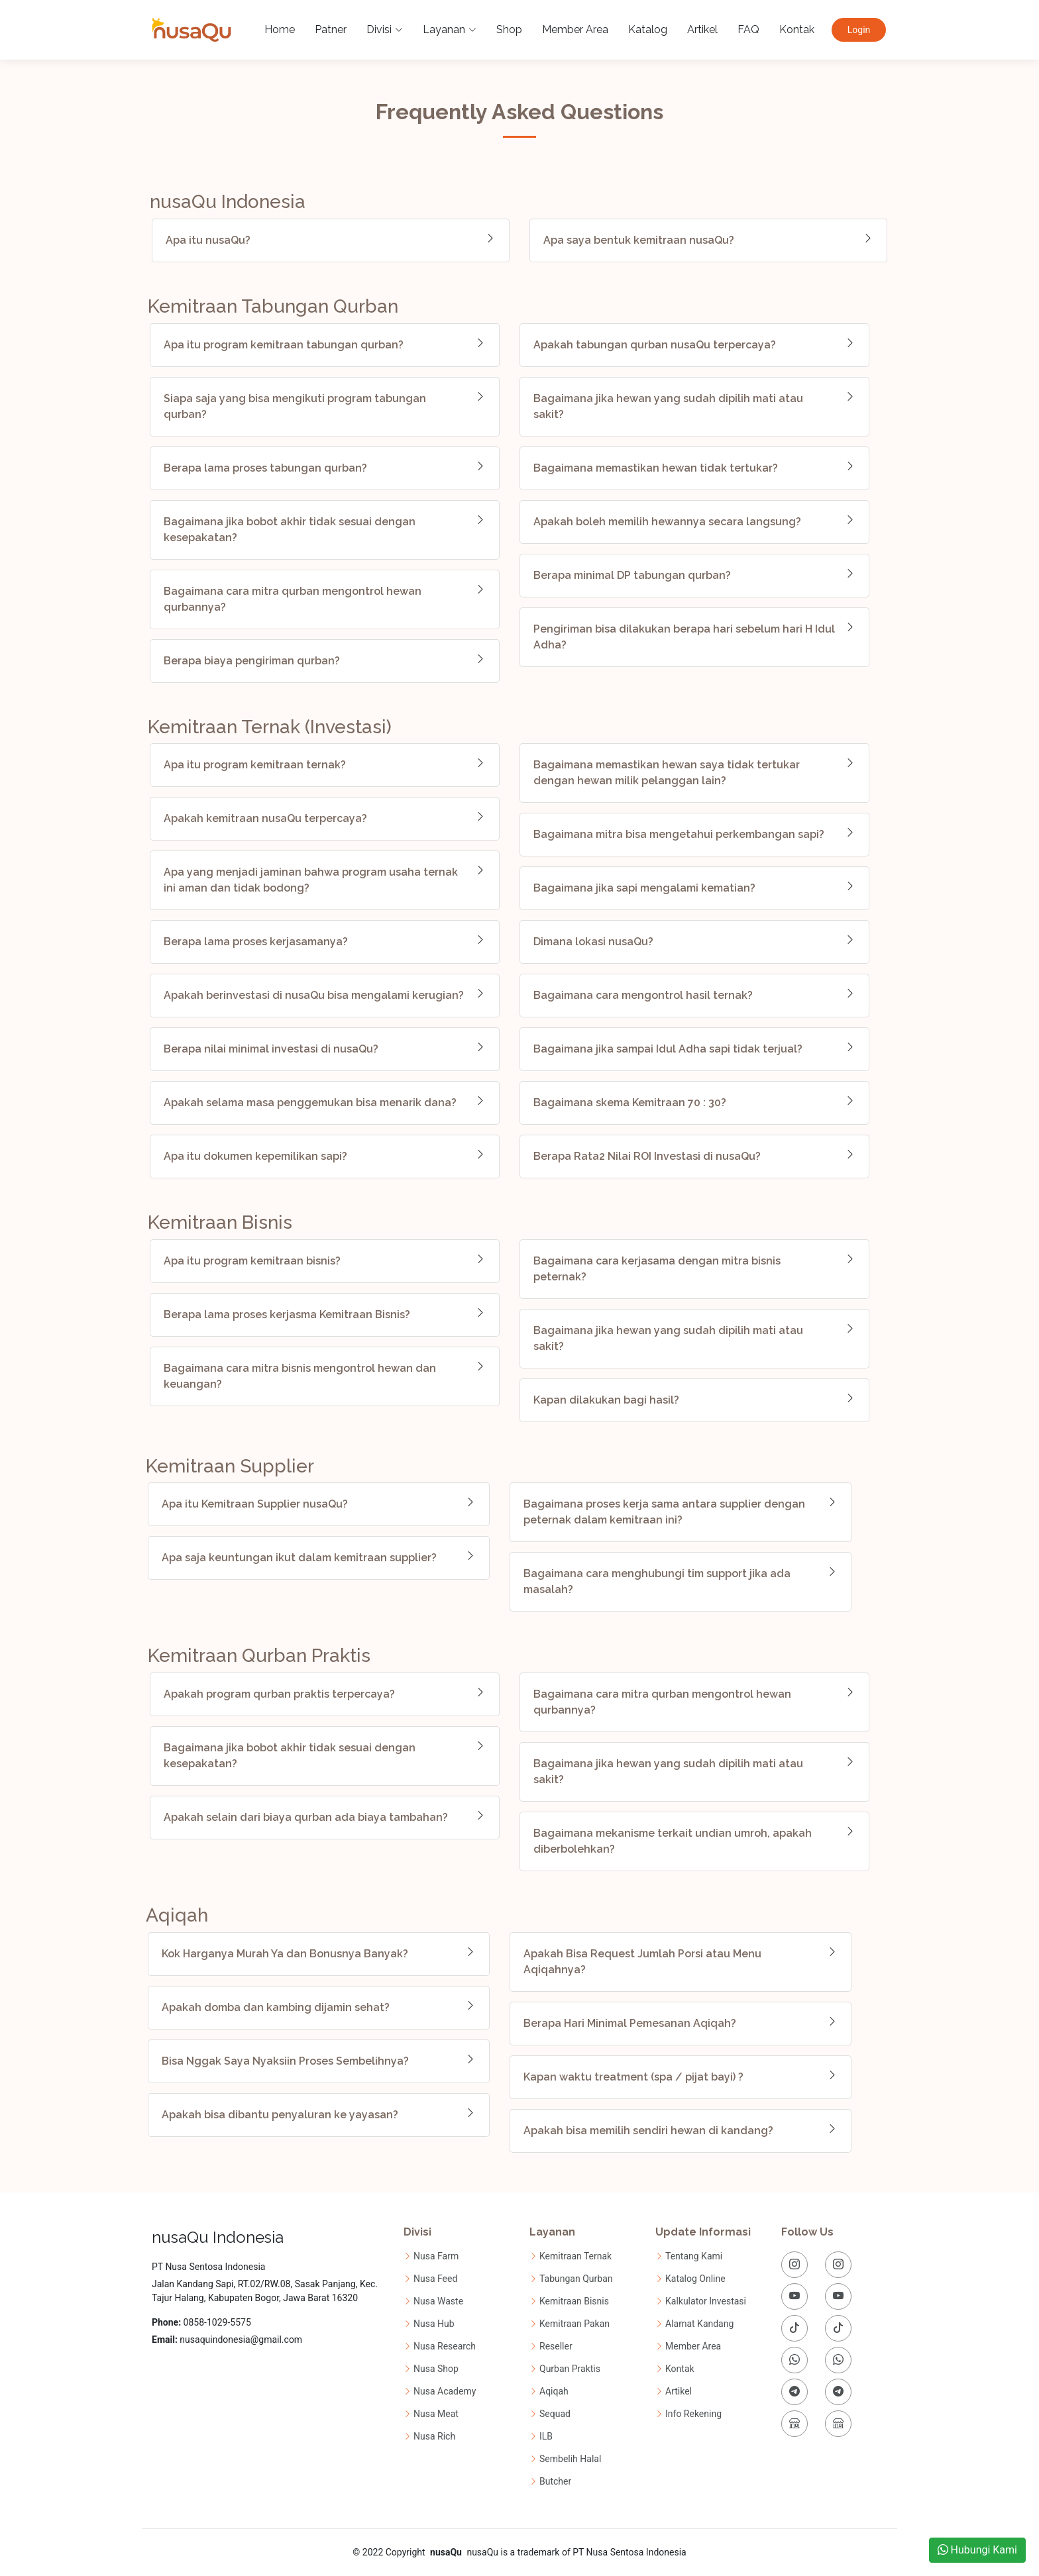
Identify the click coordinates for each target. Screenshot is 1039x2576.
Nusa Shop (436, 2368)
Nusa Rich (434, 2436)
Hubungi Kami (977, 2550)
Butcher (555, 2481)
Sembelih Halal (570, 2458)
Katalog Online (695, 2278)
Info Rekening (693, 2413)
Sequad (555, 2413)
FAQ (745, 29)
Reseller (556, 2346)
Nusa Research (444, 2346)
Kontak (793, 29)
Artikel (699, 29)
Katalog (644, 29)
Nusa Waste (438, 2301)
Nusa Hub (434, 2323)
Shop (506, 29)
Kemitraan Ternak (575, 2256)
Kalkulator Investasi (705, 2301)
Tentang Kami (693, 2256)
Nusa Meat (436, 2413)
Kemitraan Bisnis (574, 2301)
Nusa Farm (436, 2256)
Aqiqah (554, 2391)
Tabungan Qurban (576, 2278)
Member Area (572, 29)
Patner (327, 29)
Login (859, 30)
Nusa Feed (435, 2278)
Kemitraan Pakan (574, 2323)
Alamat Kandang (699, 2323)
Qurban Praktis (569, 2368)
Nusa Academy (444, 2391)
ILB (546, 2436)
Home (276, 29)
